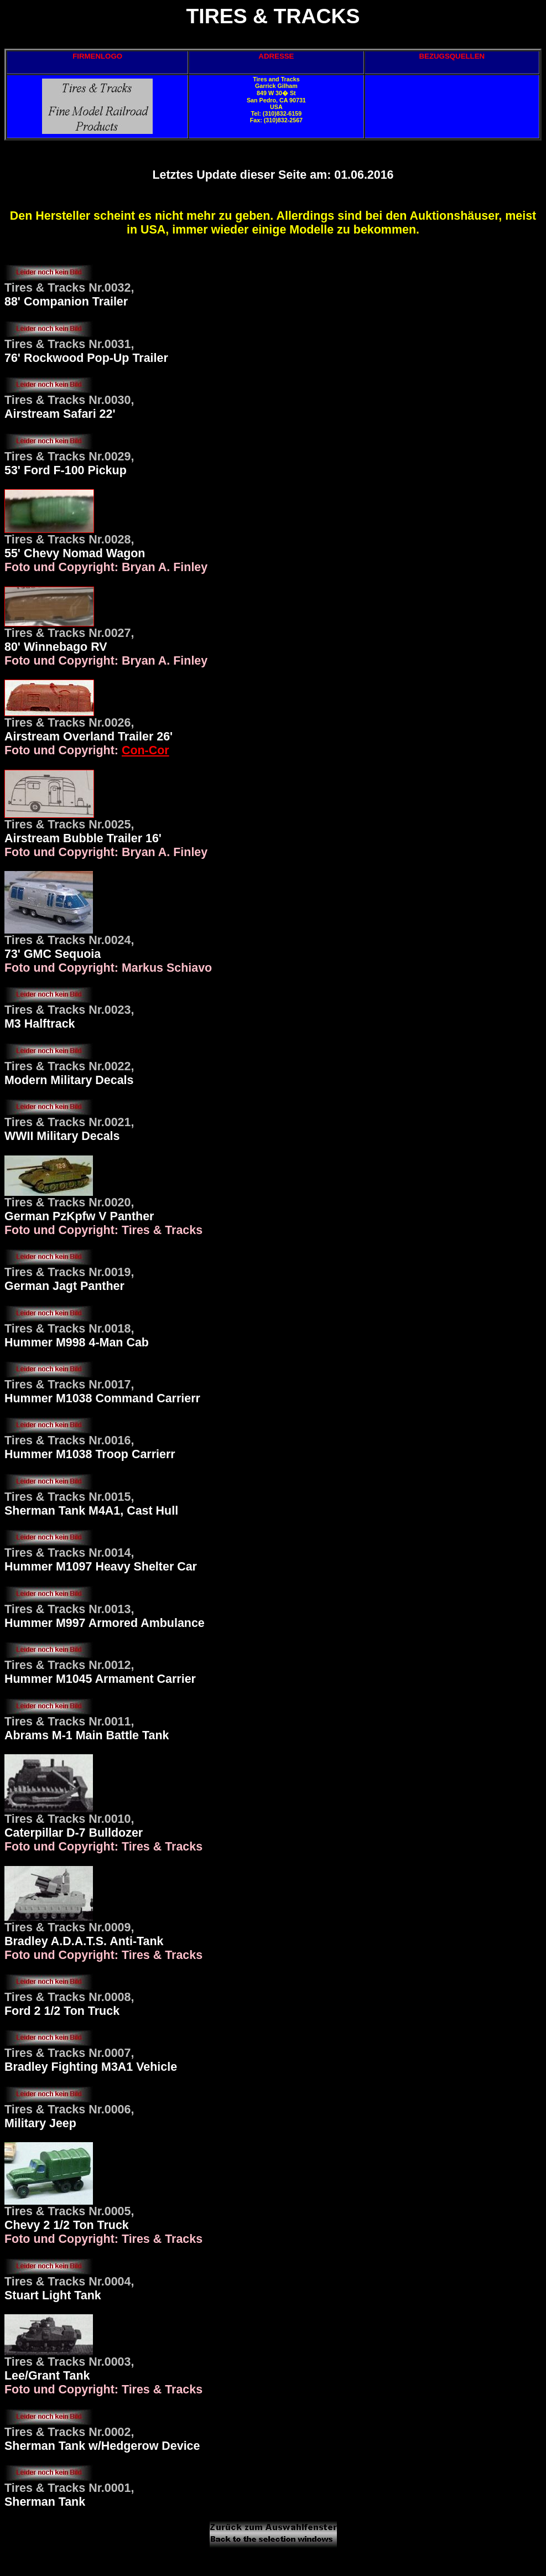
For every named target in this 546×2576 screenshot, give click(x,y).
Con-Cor (145, 750)
